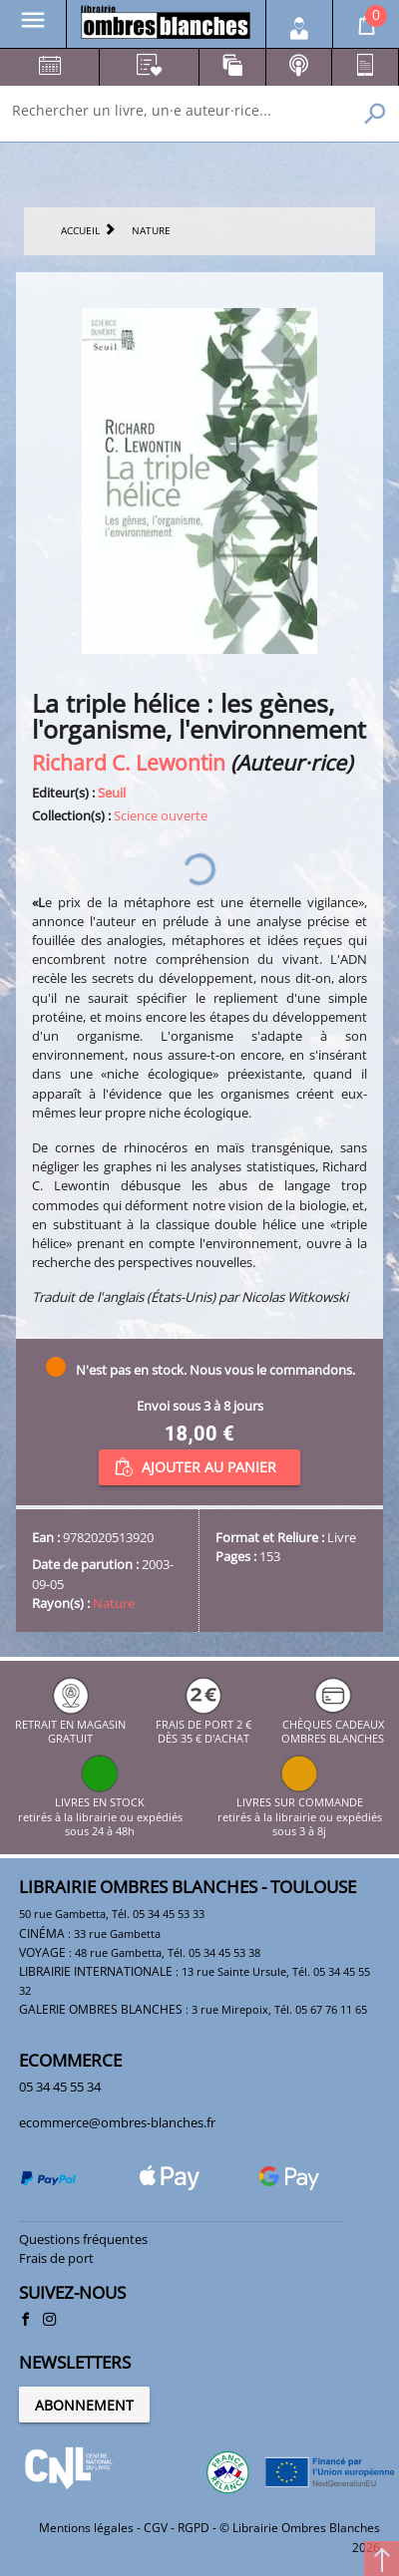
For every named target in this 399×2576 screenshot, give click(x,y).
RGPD (193, 2527)
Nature (114, 1603)
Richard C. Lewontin (128, 762)
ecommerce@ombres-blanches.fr (117, 2122)
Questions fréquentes (83, 2239)
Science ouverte (160, 815)
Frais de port (56, 2258)
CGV (156, 2527)
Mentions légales (86, 2527)
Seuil (112, 793)
